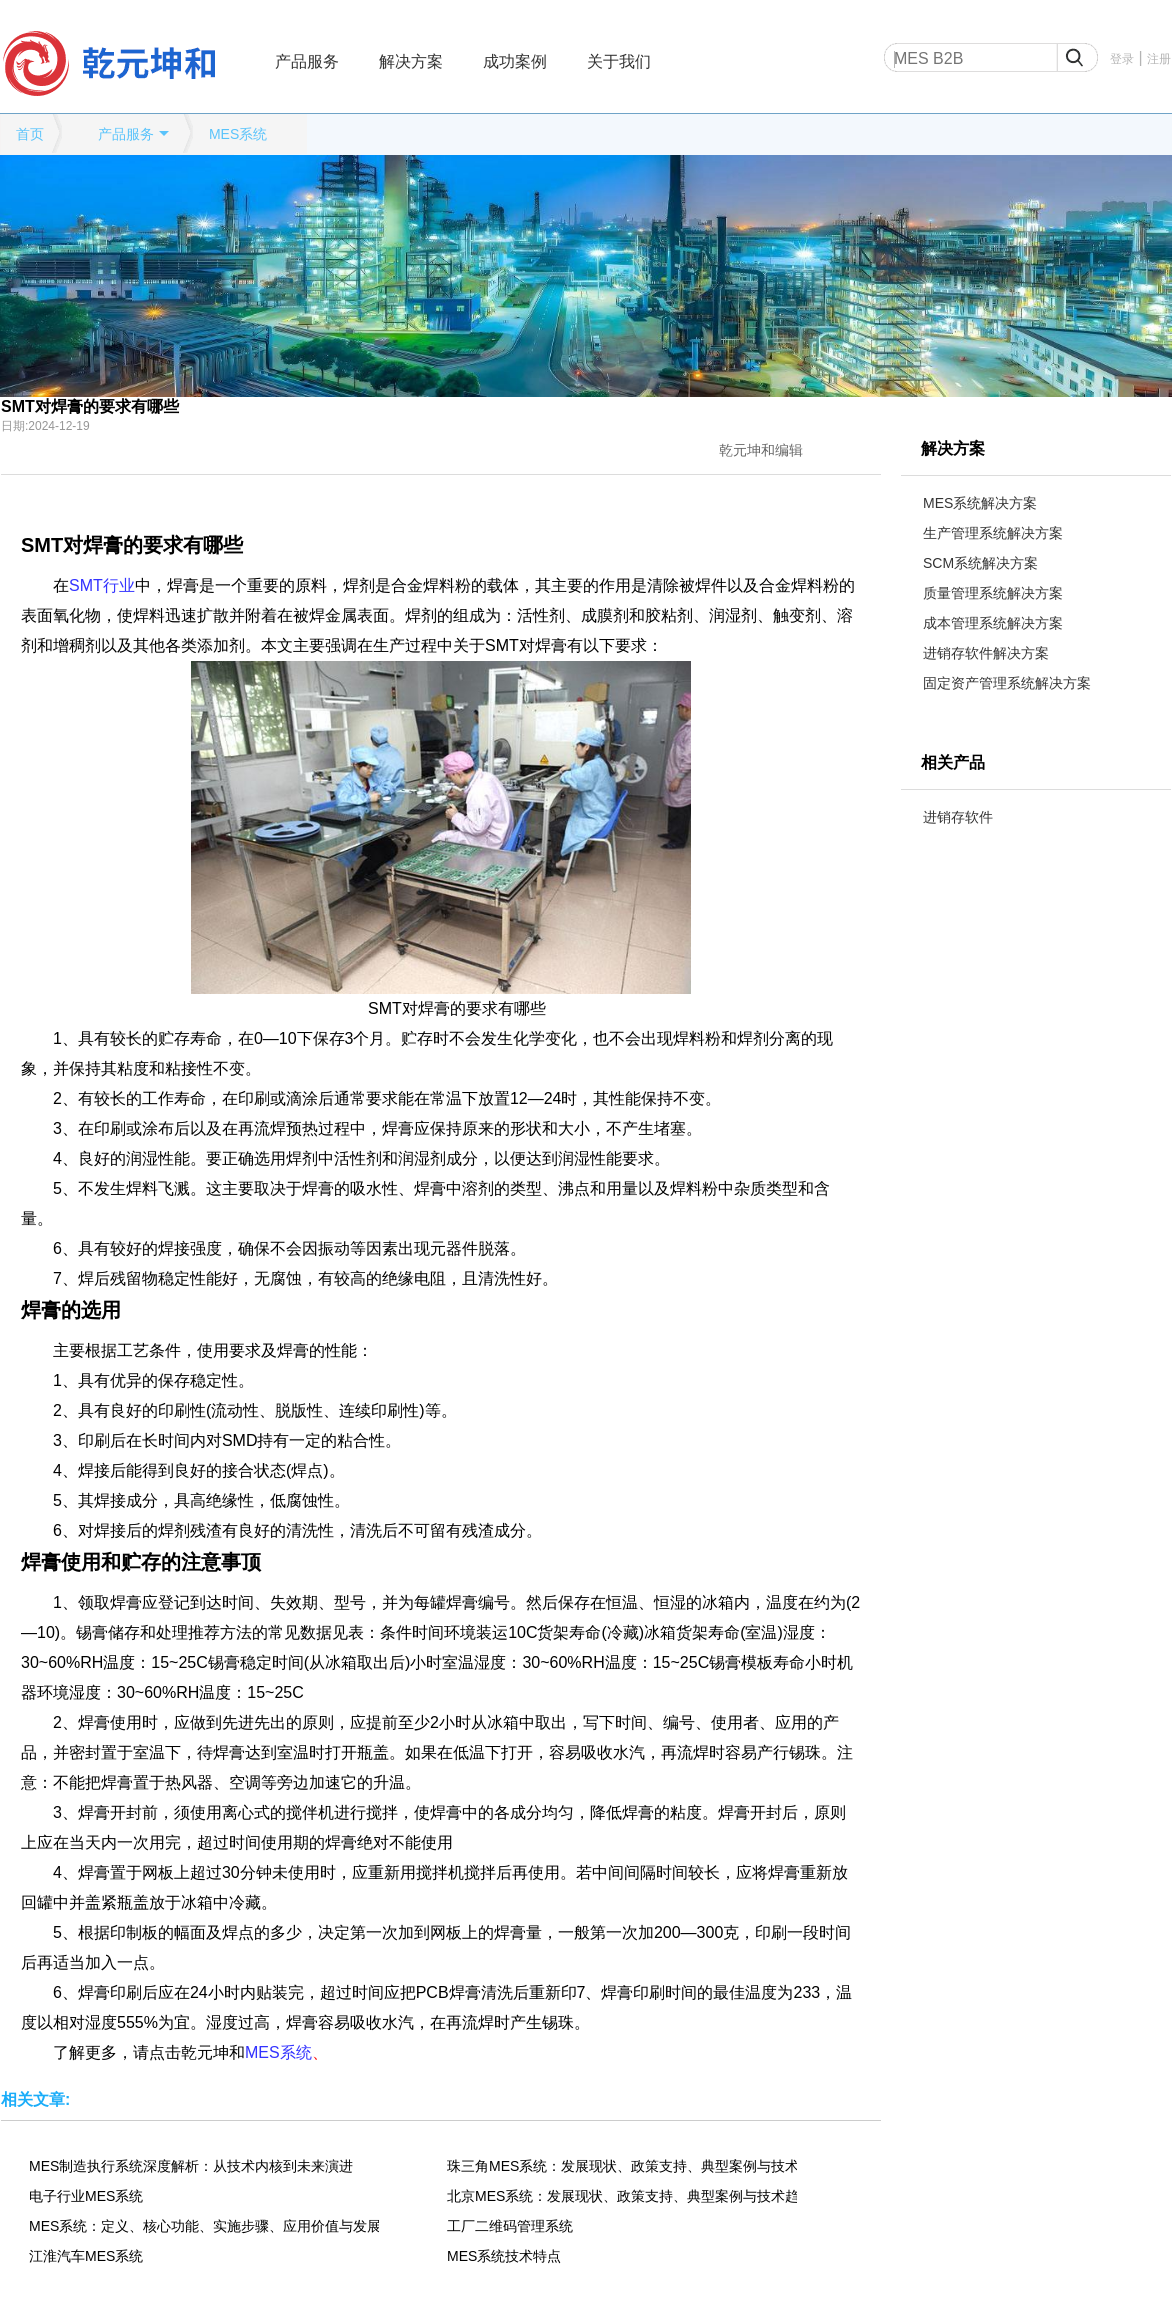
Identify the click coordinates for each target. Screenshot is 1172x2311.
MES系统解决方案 (980, 503)
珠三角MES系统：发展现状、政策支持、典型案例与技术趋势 (622, 2166)
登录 (1122, 59)
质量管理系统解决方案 (993, 593)
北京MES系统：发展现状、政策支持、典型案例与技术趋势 (622, 2196)
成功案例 (515, 61)
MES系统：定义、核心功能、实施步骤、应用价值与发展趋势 (204, 2226)
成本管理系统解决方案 (993, 623)
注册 (1159, 59)
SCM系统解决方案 (980, 563)
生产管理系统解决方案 (993, 533)
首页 (30, 134)
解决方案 (411, 61)
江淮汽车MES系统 (86, 2256)
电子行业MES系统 (86, 2196)
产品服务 (307, 61)
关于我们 (619, 61)
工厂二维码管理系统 (510, 2226)
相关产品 (953, 762)
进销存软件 (958, 817)
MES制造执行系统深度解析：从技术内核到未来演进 (191, 2166)
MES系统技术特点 (504, 2256)
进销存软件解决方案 (986, 653)
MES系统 (238, 134)
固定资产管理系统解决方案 (1007, 683)
